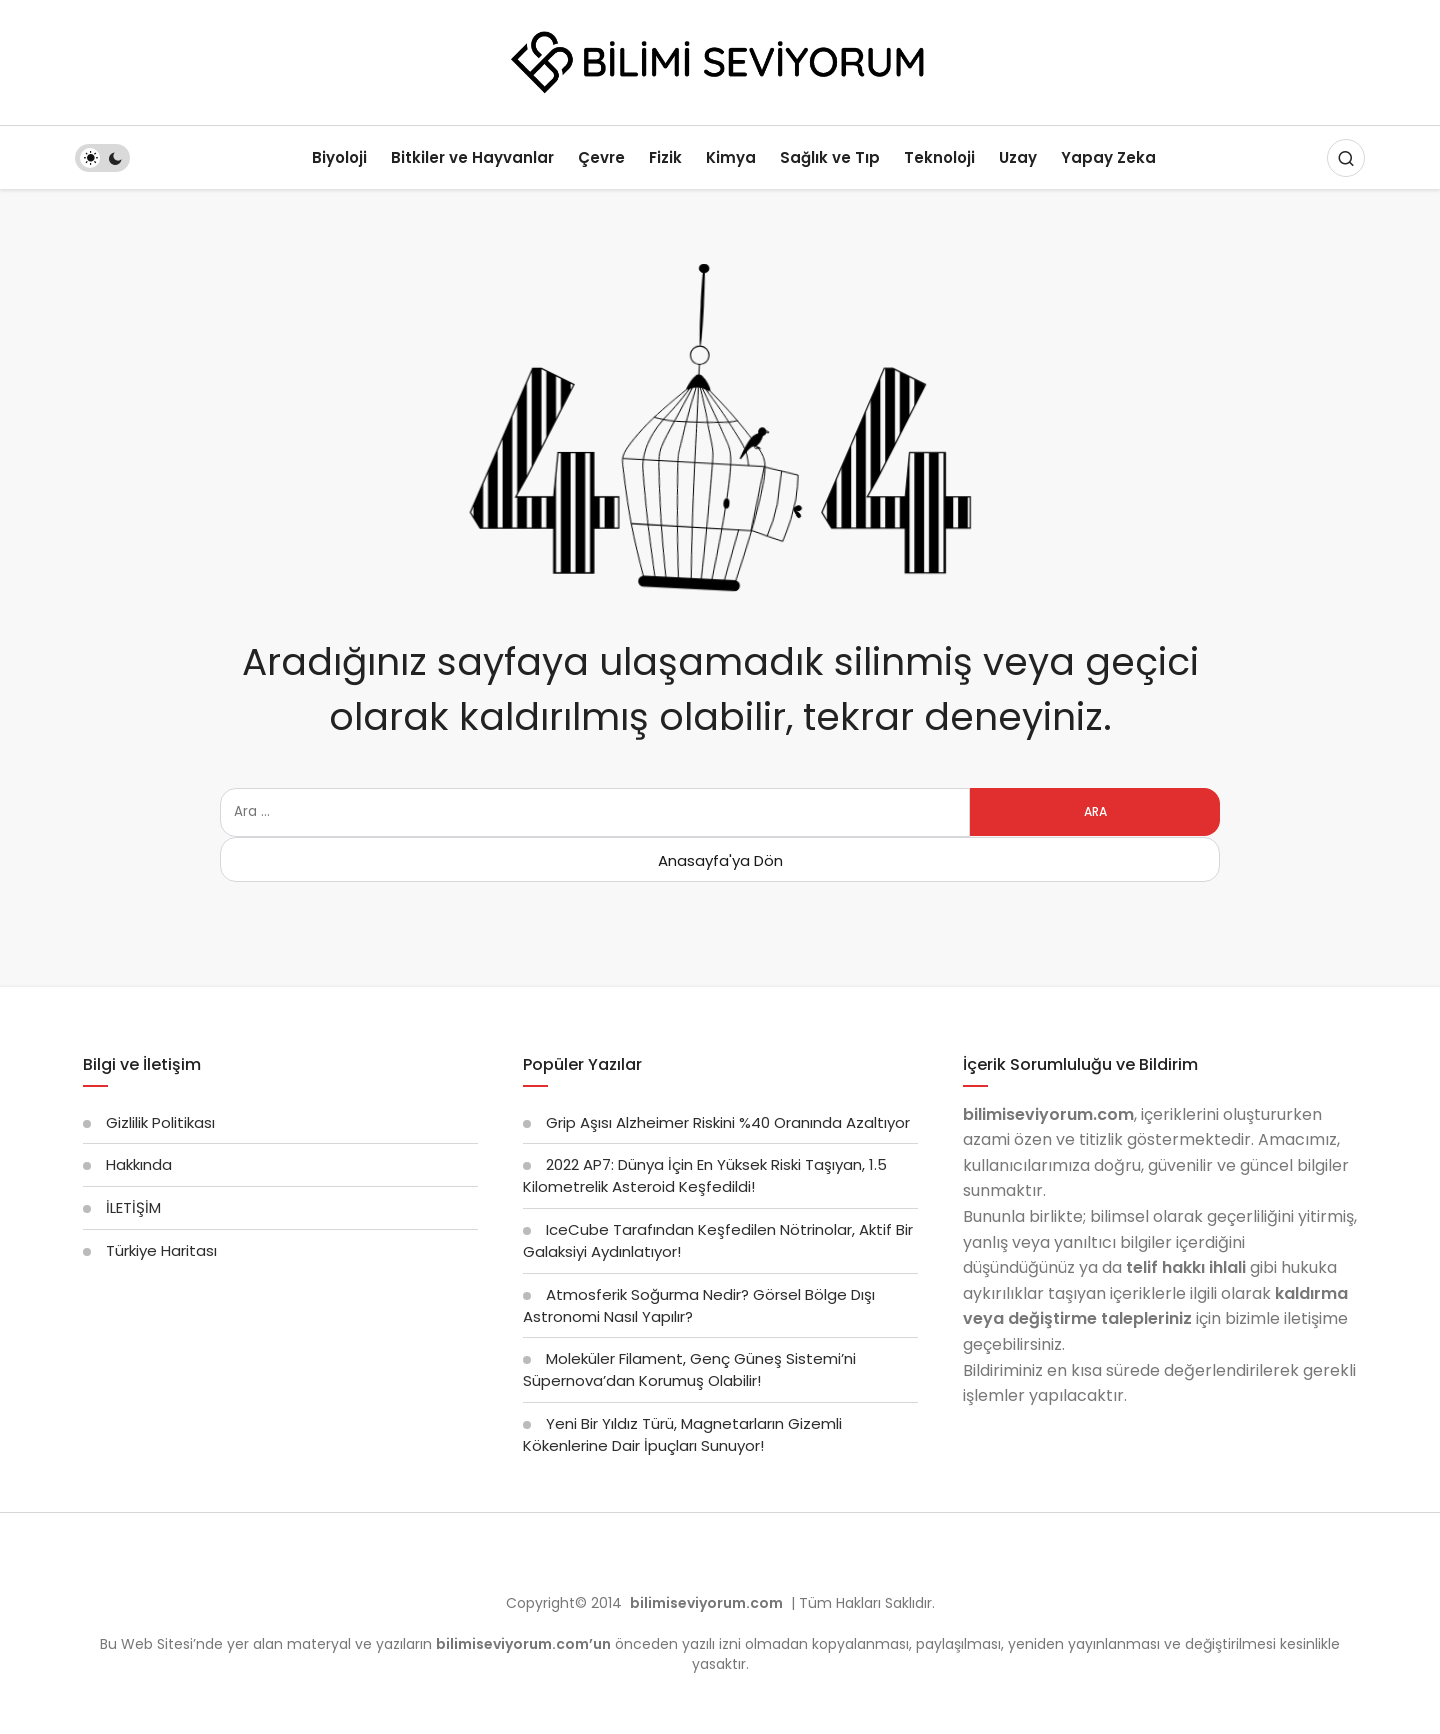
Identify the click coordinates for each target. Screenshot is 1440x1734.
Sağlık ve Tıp (830, 157)
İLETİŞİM (133, 1207)
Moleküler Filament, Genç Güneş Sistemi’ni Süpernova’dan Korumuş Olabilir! (689, 1369)
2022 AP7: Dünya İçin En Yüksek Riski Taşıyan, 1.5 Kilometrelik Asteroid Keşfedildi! (705, 1175)
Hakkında (139, 1164)
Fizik (665, 157)
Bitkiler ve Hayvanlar (472, 157)
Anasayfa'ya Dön (720, 860)
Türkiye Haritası (161, 1250)
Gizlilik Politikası (160, 1122)
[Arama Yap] (1346, 158)
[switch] (102, 158)
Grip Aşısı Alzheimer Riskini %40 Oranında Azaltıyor (728, 1122)
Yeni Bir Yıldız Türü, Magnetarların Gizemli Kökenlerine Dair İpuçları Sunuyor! (682, 1434)
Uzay (1018, 157)
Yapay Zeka (1108, 157)
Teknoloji (939, 157)
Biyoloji (339, 157)
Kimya (731, 157)
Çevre (601, 157)
